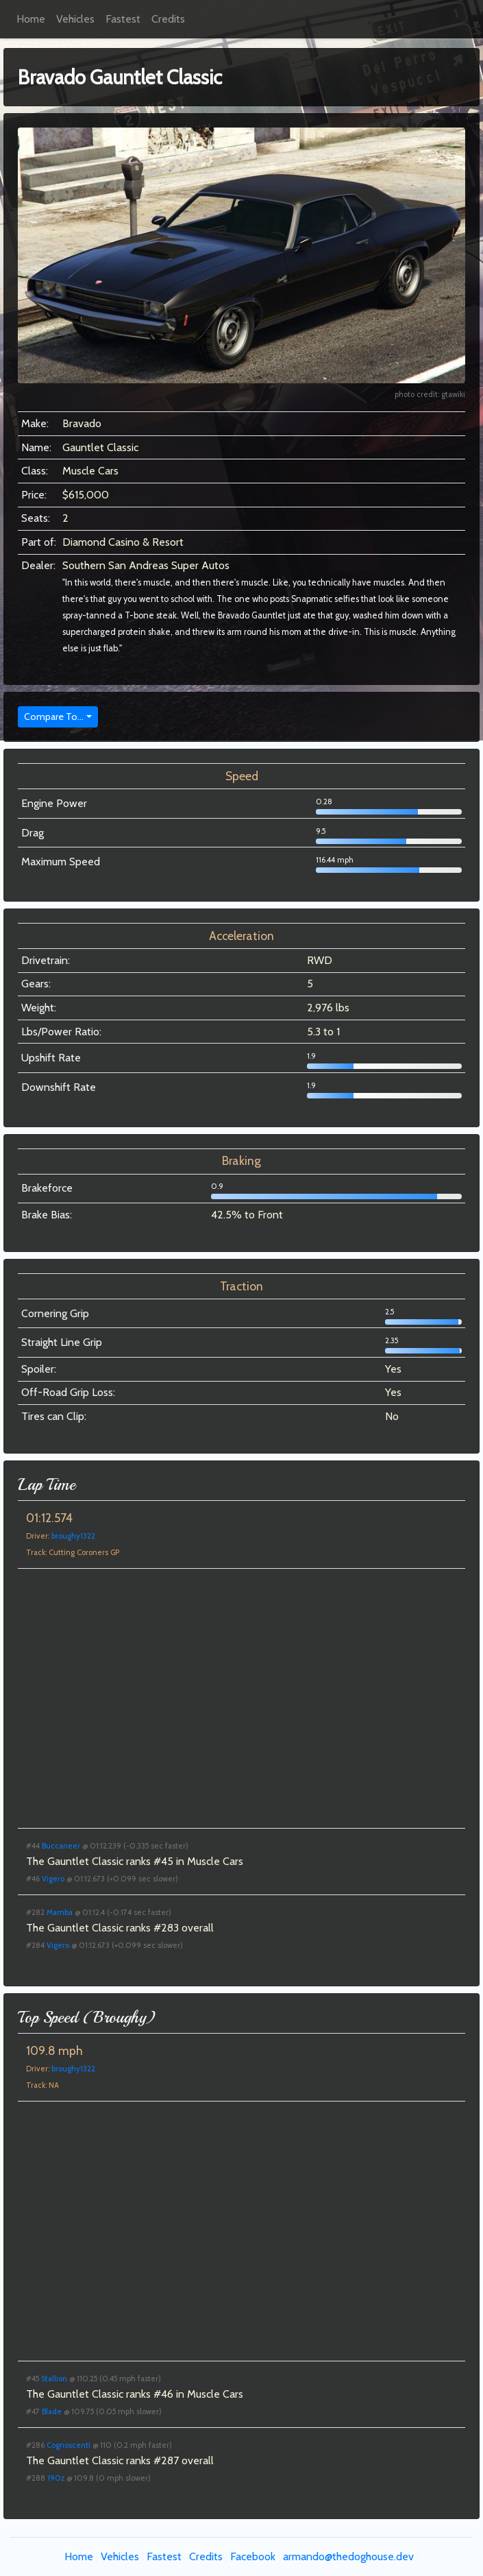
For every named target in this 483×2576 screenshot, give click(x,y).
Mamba (60, 1912)
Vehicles (75, 18)
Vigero (53, 1878)
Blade (52, 2411)
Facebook (252, 2556)
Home (30, 18)
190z (55, 2478)
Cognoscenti (68, 2445)
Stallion (54, 2378)
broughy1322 (73, 1536)
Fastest (123, 18)
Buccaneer (61, 1846)
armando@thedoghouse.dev (348, 2556)
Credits (168, 18)
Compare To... (54, 716)
